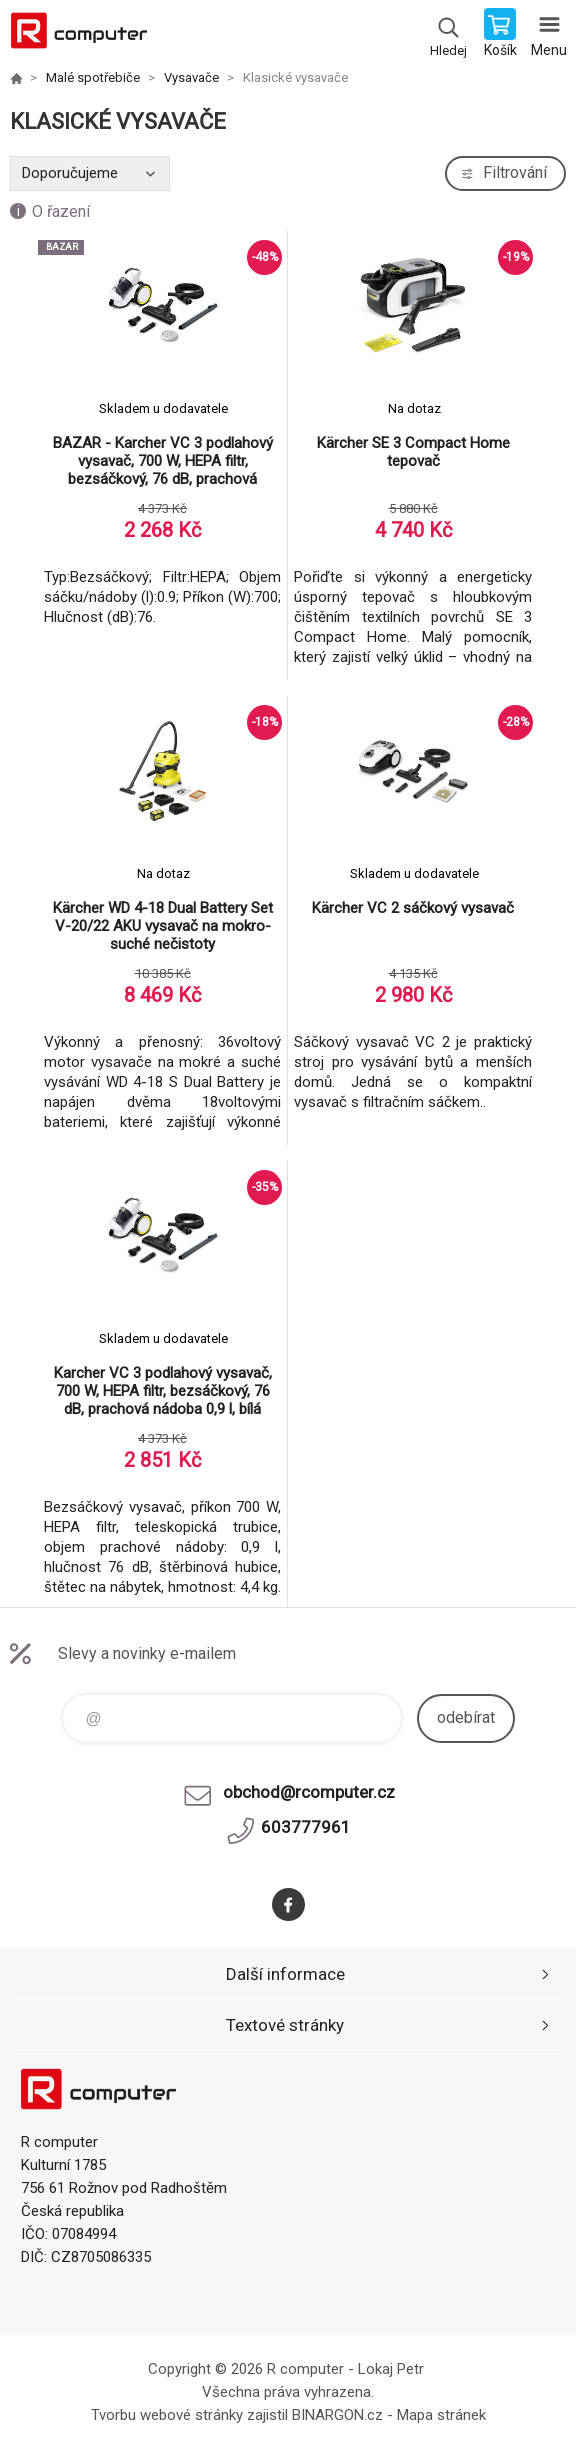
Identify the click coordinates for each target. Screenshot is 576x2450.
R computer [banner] (78, 35)
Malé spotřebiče (93, 77)
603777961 (306, 1827)
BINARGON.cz (337, 2415)
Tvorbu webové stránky (167, 2415)
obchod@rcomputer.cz (309, 1792)
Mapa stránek (441, 2415)
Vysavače (191, 77)
